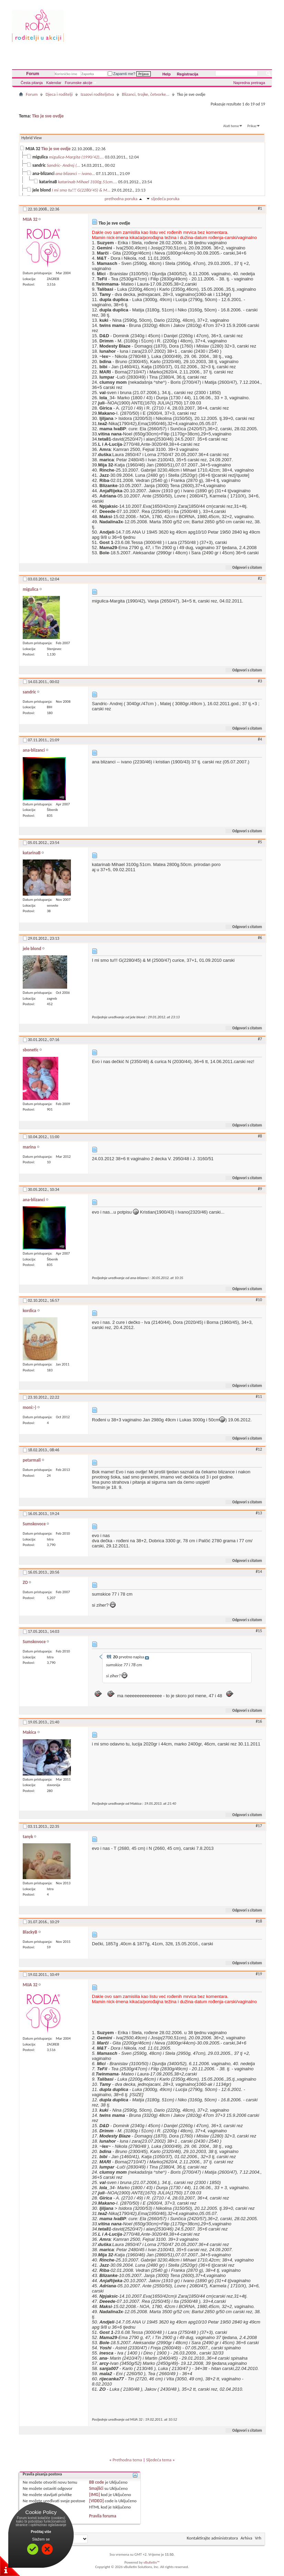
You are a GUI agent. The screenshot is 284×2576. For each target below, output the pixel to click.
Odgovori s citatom (244, 567)
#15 (259, 1630)
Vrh (258, 2538)
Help (166, 74)
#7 (260, 1039)
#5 (260, 841)
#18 (259, 1921)
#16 (259, 1721)
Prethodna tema (127, 2459)
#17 (259, 1825)
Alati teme (231, 126)
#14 (259, 1571)
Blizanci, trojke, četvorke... (145, 94)
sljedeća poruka (165, 198)
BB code (96, 2482)
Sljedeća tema (158, 2459)
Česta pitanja (32, 83)
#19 (259, 1973)
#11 (259, 1396)
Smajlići (96, 2488)
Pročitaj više (41, 2532)
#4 (260, 739)
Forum (32, 73)
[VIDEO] (96, 2500)
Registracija (187, 74)
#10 (259, 1299)
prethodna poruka (121, 198)
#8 (260, 1136)
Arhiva (246, 2538)
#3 (260, 681)
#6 (260, 937)
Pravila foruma (102, 2515)
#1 (260, 208)
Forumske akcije (78, 83)
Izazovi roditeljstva (97, 94)
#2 (260, 578)
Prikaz (252, 126)
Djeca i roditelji (59, 94)
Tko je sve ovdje (48, 116)
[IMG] (94, 2494)
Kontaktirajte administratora (212, 2538)
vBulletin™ (152, 2562)
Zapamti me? (121, 74)
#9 (260, 1188)
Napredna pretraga (249, 83)
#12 (259, 1449)
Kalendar (53, 83)
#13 (259, 1513)
